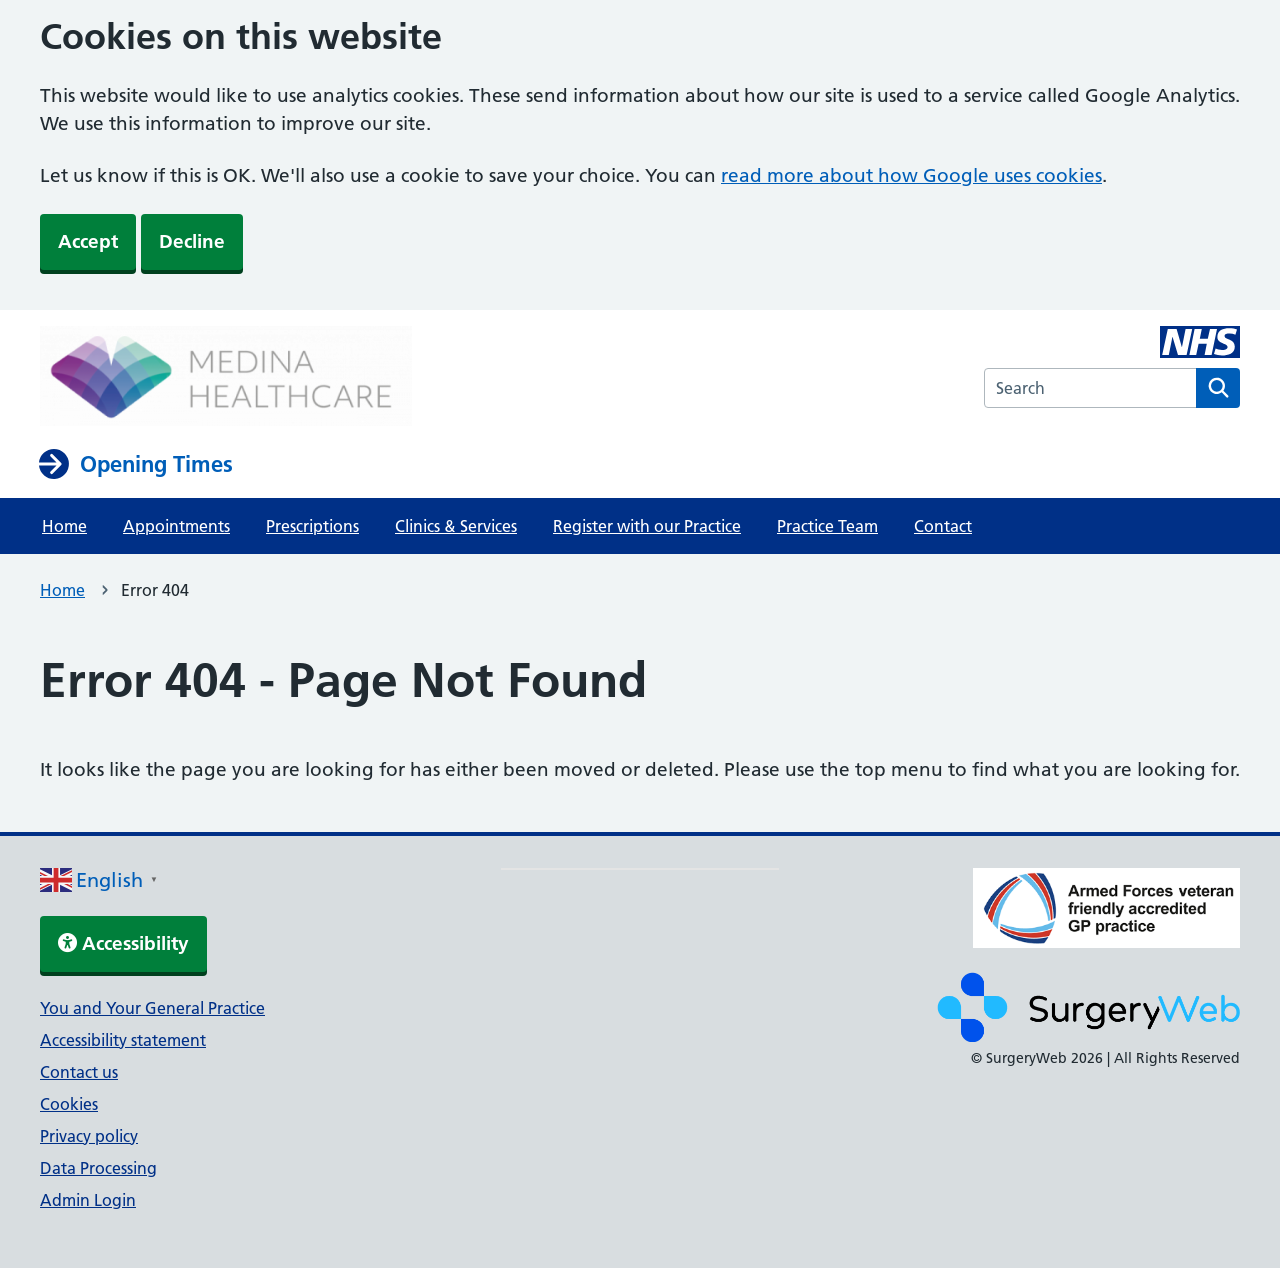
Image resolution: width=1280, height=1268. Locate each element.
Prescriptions (312, 526)
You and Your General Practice (152, 1008)
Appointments (176, 526)
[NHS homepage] (226, 378)
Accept (88, 241)
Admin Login (88, 1200)
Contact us (79, 1072)
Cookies (69, 1104)
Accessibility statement (123, 1040)
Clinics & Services (456, 526)
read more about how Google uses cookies (911, 175)
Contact (943, 526)
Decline (192, 241)
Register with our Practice (647, 526)
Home (64, 526)
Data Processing (98, 1168)
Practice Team (827, 526)
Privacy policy (89, 1136)
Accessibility (123, 943)
